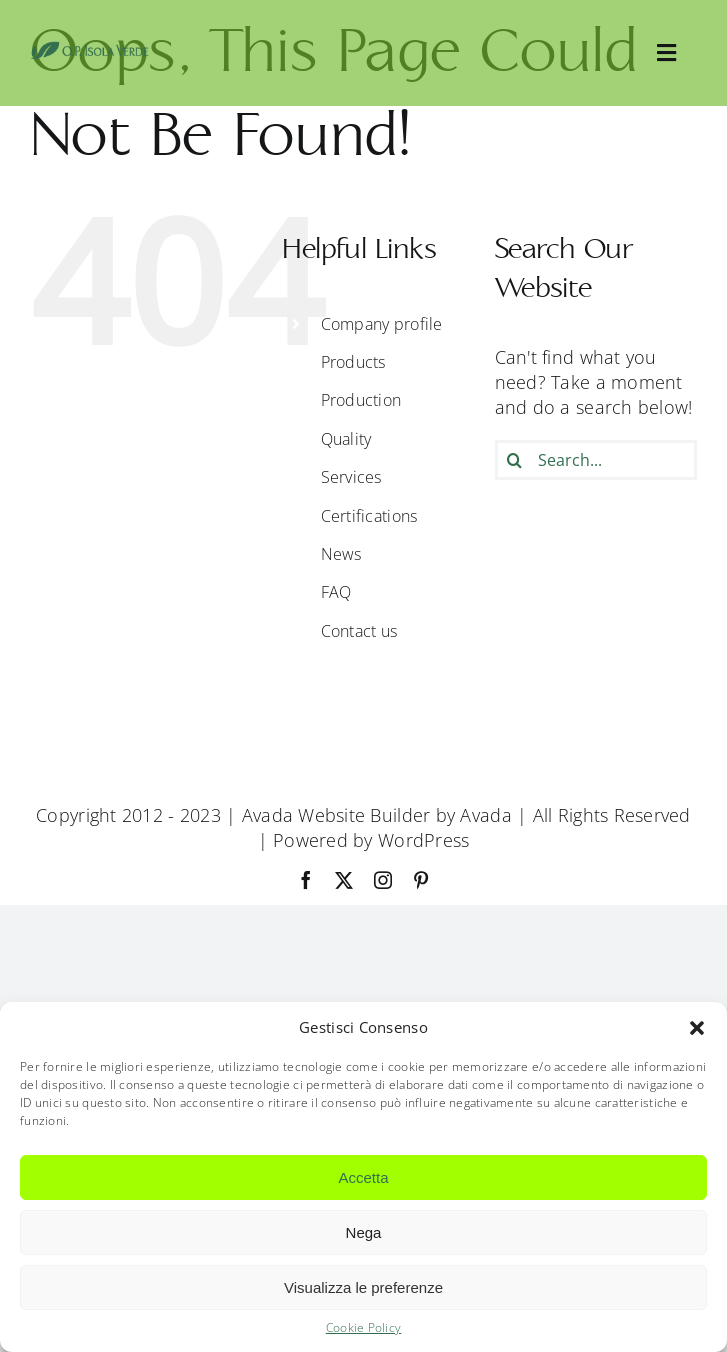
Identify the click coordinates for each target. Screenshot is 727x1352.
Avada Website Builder (336, 815)
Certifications (369, 516)
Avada (485, 815)
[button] (697, 1028)
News (341, 554)
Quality (346, 439)
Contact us (359, 631)
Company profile (382, 324)
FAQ (336, 592)
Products (353, 362)
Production (361, 400)
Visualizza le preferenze (363, 1287)
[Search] (515, 460)
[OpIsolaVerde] (90, 50)
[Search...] (596, 460)
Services (351, 477)
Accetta (363, 1177)
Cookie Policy (364, 1328)
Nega (364, 1232)
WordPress (423, 840)
